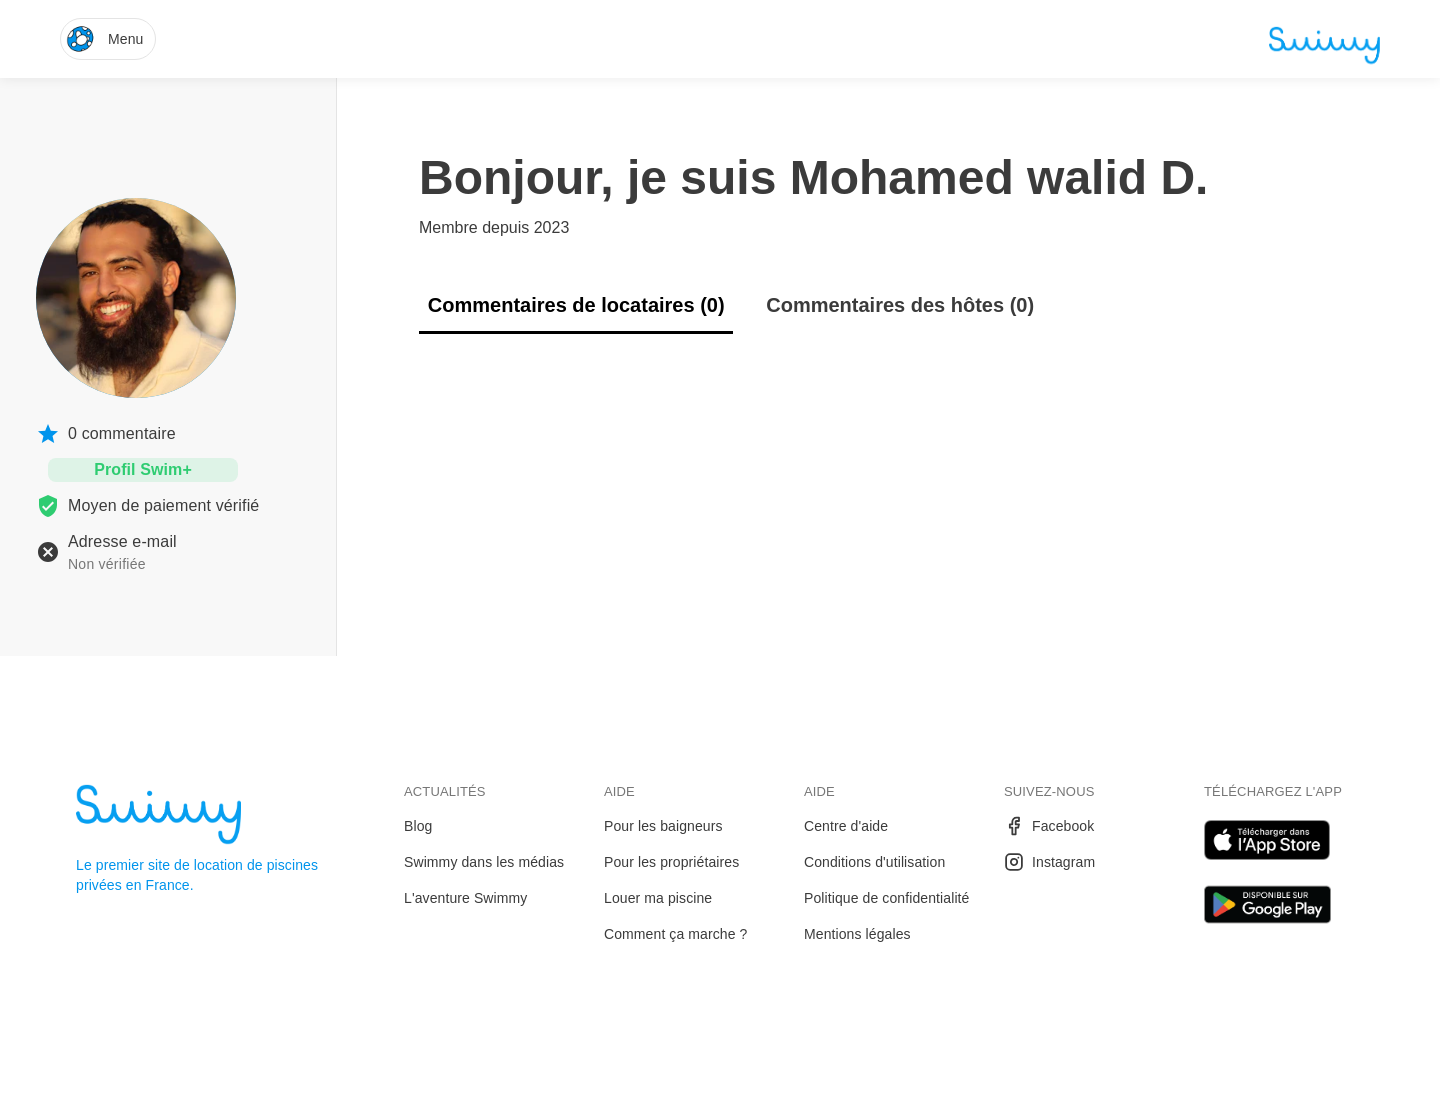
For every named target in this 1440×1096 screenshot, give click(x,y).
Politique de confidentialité (886, 898)
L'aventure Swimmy (465, 898)
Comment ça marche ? (676, 934)
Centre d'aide (846, 826)
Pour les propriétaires (671, 862)
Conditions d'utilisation (874, 862)
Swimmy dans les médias (484, 862)
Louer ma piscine (658, 898)
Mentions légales (857, 934)
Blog (418, 826)
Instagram (1049, 862)
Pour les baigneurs (663, 826)
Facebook (1049, 826)
